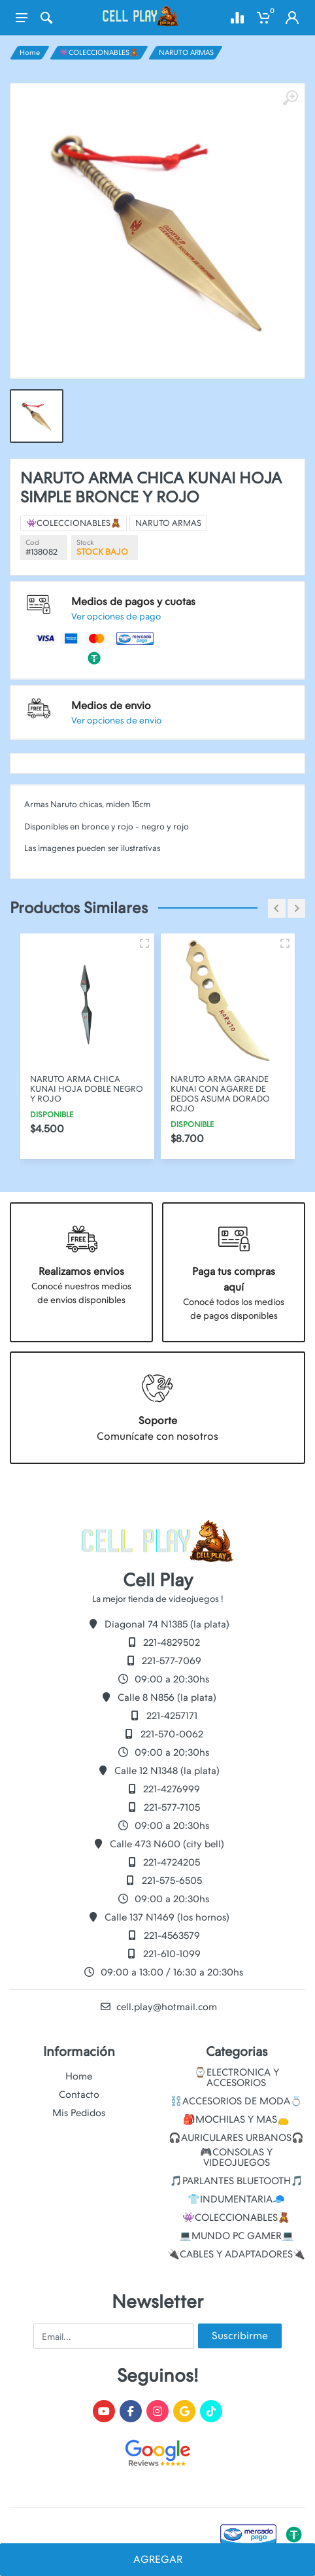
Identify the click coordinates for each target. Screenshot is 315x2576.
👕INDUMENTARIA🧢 (236, 2199)
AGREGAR (157, 2559)
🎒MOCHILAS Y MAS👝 (236, 2119)
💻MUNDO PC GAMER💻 (236, 2236)
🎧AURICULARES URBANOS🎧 (236, 2137)
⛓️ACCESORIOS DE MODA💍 (236, 2101)
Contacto (79, 2094)
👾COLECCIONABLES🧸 (99, 52)
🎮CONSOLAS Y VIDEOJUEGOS (236, 2157)
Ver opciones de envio (144, 638)
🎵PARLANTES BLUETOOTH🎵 (236, 2181)
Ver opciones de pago (144, 604)
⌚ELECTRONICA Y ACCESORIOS (236, 2077)
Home (30, 52)
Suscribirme (240, 2335)
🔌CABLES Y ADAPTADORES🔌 (236, 2254)
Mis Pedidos (78, 2113)
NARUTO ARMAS (186, 52)
